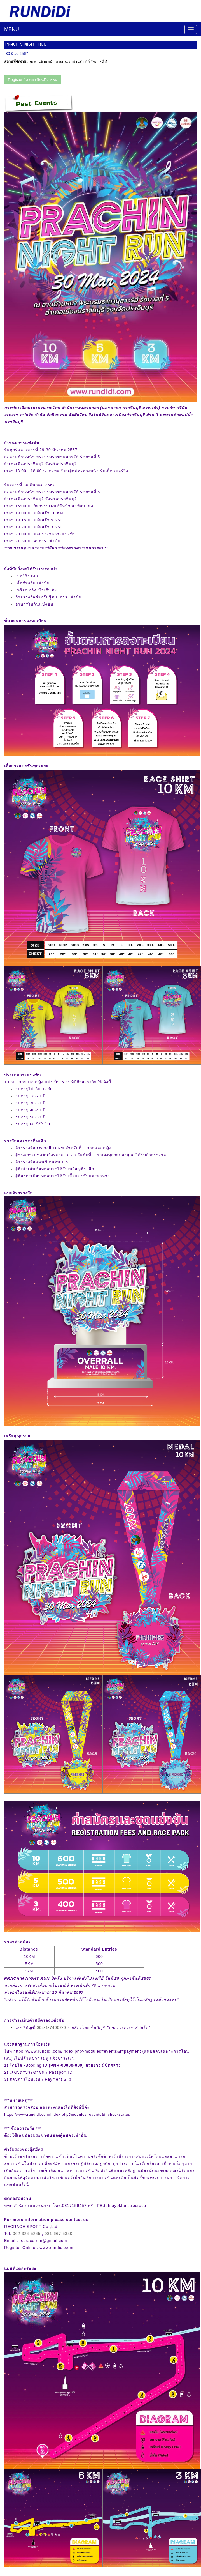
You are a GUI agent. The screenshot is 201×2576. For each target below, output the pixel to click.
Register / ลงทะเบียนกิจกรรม (33, 79)
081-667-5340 (59, 2233)
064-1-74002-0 (51, 2027)
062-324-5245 (27, 2233)
